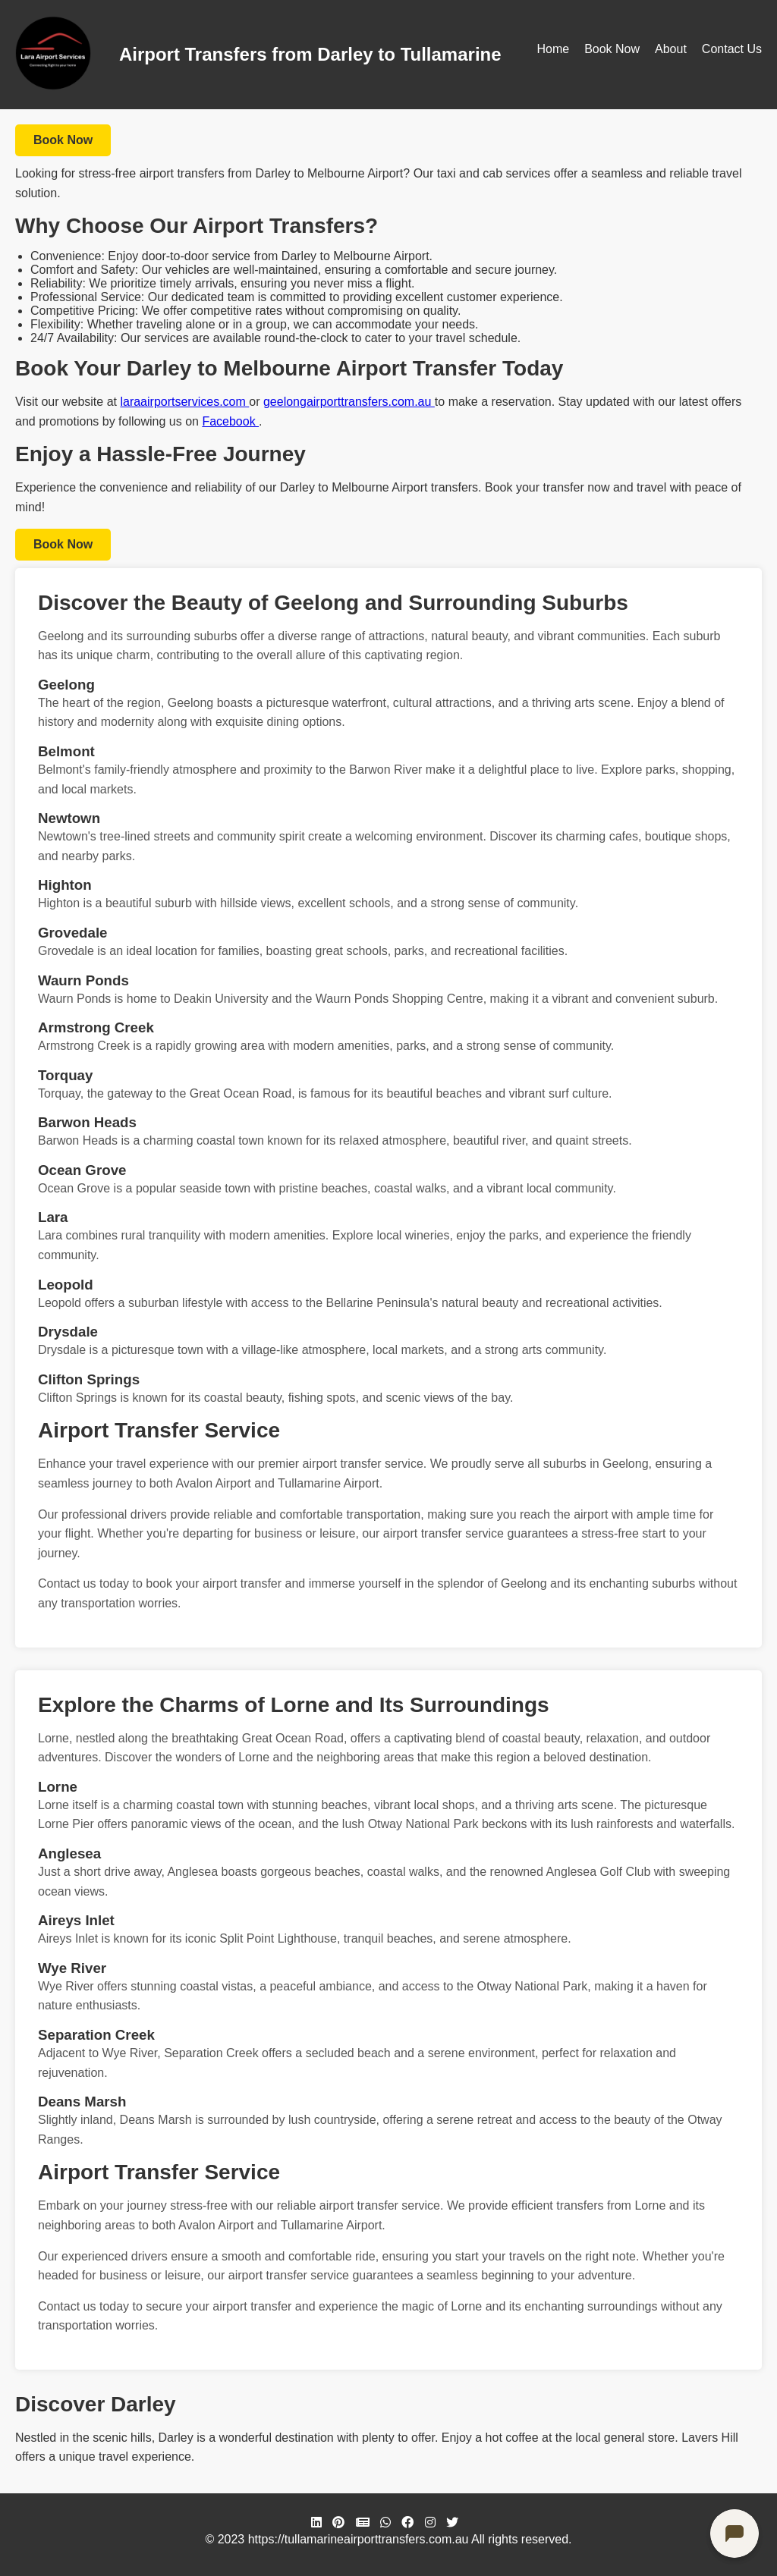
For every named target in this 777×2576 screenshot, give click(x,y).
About (671, 48)
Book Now (612, 48)
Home (552, 48)
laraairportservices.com (184, 401)
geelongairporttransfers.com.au (349, 401)
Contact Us (732, 48)
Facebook (230, 421)
